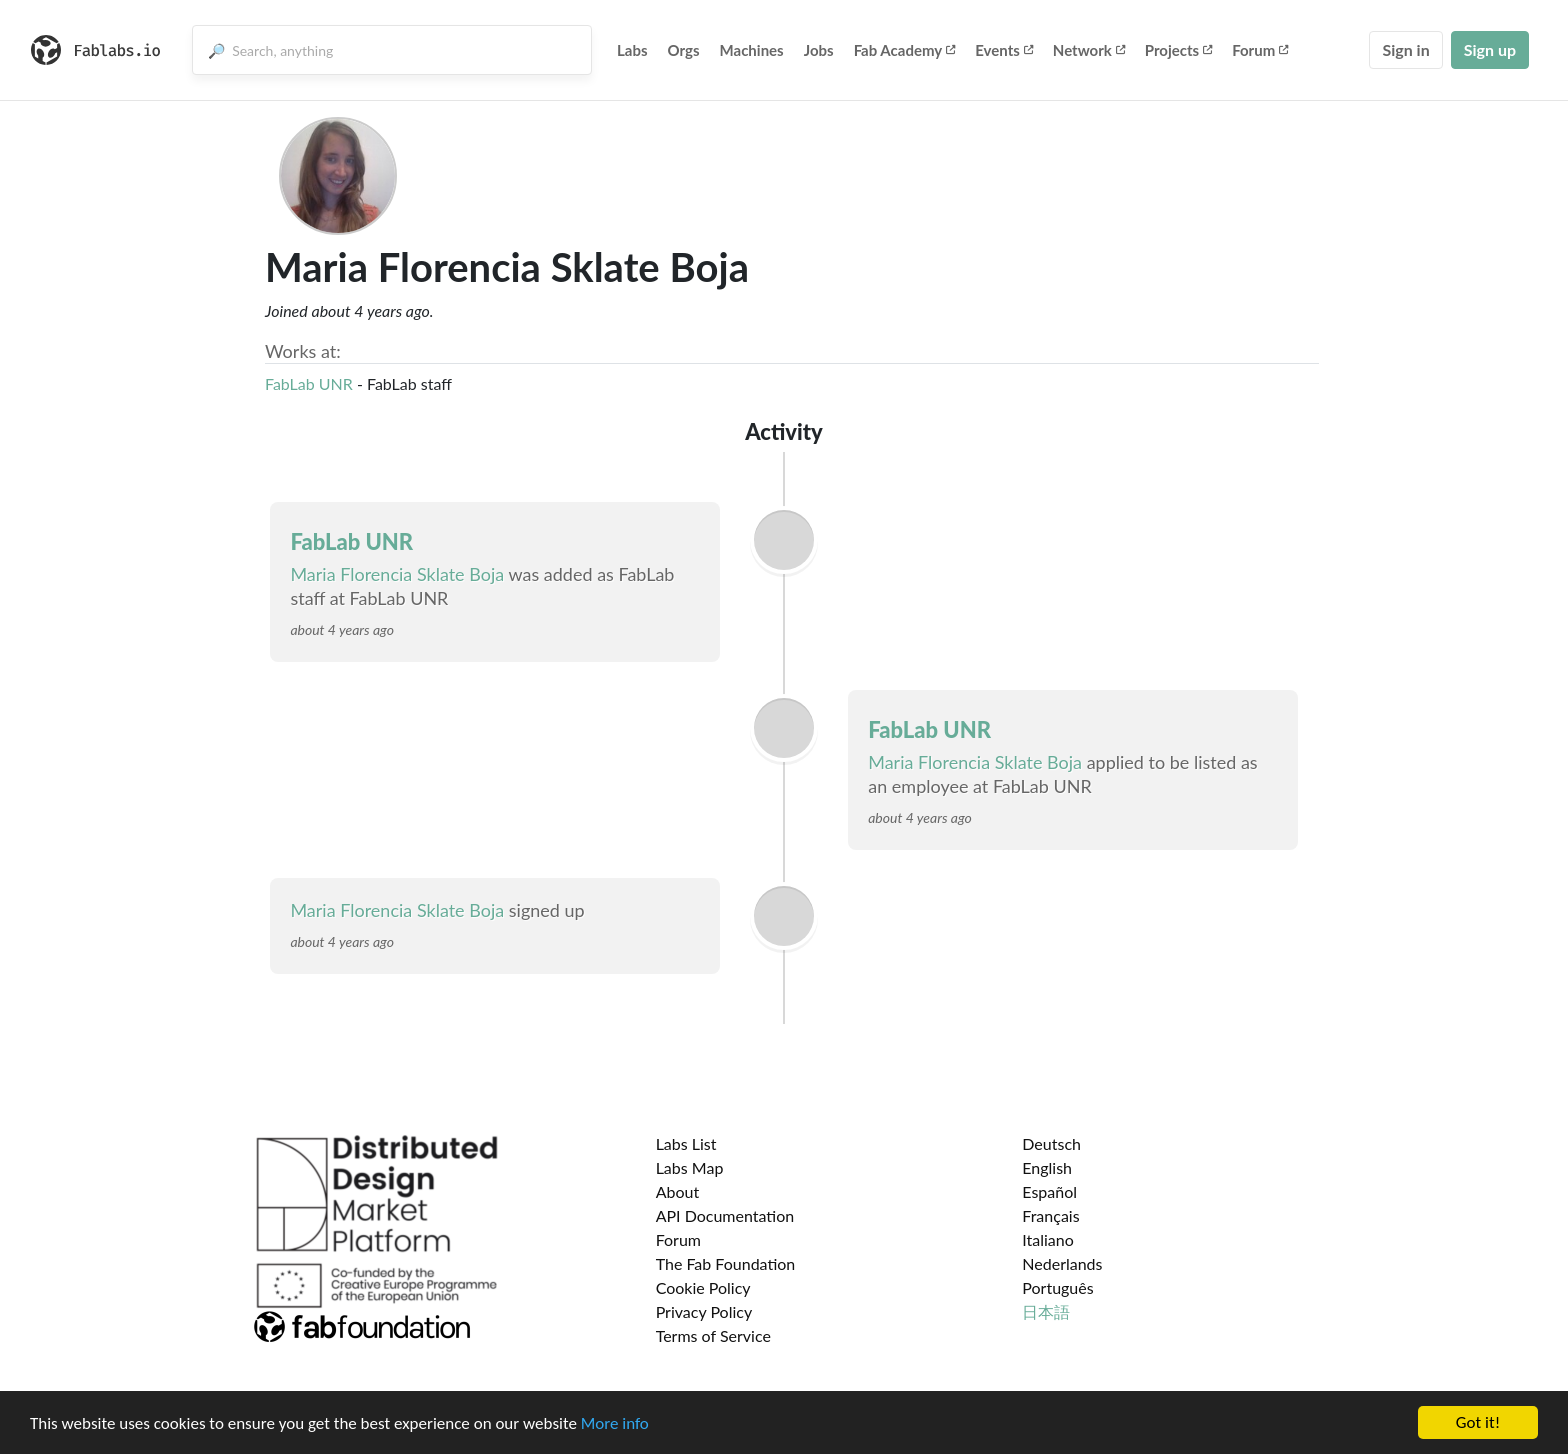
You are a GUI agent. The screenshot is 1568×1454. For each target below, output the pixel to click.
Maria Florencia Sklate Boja (397, 574)
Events (1004, 50)
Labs (632, 50)
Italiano (1048, 1239)
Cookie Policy (703, 1287)
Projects (1178, 50)
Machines (752, 50)
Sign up (1490, 49)
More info (615, 1423)
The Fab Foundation (726, 1263)
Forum (1260, 50)
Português (1057, 1287)
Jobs (819, 50)
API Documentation (725, 1215)
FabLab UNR (309, 383)
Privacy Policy (704, 1311)
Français (1050, 1215)
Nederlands (1062, 1263)
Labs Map (690, 1167)
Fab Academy (905, 50)
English (1047, 1167)
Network (1089, 50)
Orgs (684, 50)
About (678, 1191)
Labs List (686, 1143)
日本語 (1046, 1311)
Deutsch (1051, 1143)
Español (1049, 1191)
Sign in (1405, 49)
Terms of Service (713, 1335)
